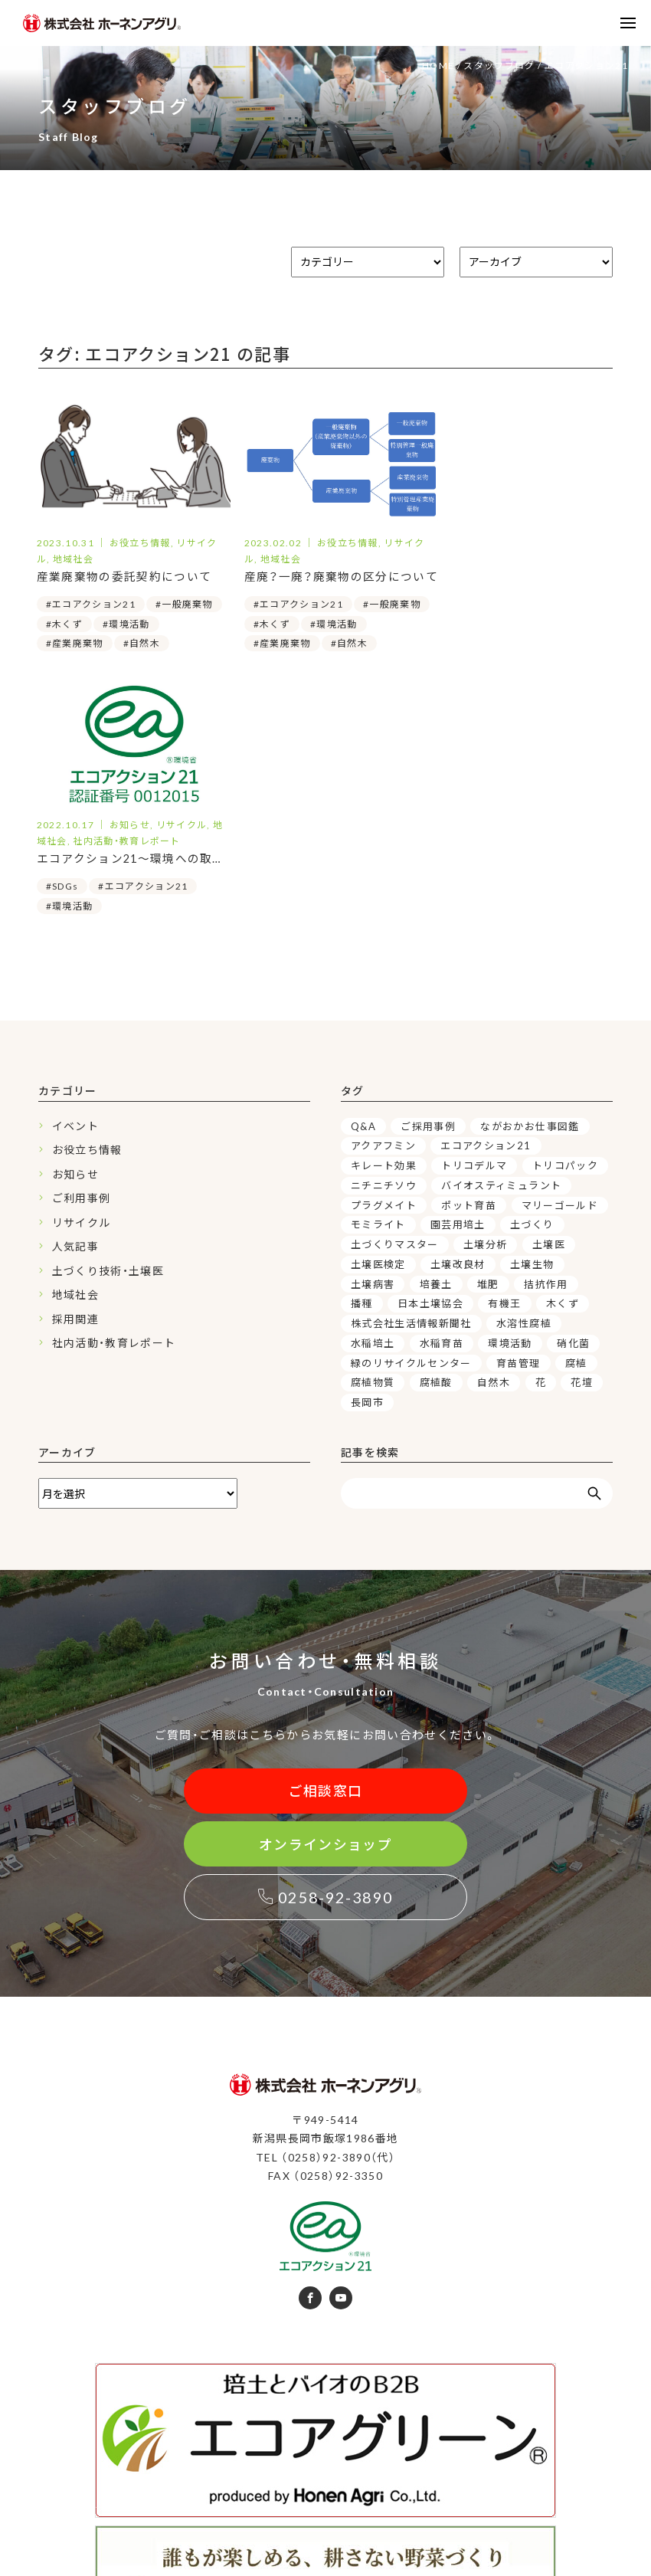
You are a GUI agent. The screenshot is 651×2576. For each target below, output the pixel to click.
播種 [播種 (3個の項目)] (362, 1058)
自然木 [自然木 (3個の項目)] (493, 1137)
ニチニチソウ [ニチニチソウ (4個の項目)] (384, 940)
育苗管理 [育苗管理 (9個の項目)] (518, 1118)
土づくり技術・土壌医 (108, 1025)
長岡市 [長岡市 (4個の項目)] (367, 1157)
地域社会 (75, 1049)
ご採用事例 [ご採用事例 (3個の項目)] (428, 881)
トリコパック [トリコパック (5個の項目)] (565, 920)
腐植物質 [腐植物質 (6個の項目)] (372, 1137)
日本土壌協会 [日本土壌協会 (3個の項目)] (430, 1058)
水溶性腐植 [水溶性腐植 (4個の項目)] (523, 1078)
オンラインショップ (325, 1599)
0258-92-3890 (326, 1653)
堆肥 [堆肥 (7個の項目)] (488, 1039)
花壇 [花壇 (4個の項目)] (582, 1137)
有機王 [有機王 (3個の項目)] (505, 1058)
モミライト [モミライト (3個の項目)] (378, 979)
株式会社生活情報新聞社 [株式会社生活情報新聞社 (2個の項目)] (411, 1078)
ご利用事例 (81, 952)
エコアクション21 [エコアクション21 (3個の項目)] (485, 900)
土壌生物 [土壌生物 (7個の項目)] (532, 1019)
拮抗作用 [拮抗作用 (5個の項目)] (546, 1039)
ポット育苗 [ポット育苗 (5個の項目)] (468, 960)
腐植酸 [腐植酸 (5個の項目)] (436, 1137)
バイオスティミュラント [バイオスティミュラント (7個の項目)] (501, 940)
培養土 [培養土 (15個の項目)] (436, 1039)
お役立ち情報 (87, 904)
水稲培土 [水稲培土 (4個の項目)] (372, 1098)
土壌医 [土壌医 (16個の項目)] (548, 999)
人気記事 (75, 1001)
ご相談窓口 (326, 1546)
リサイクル (81, 977)
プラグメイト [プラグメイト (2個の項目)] (384, 960)
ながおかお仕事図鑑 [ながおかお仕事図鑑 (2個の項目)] (530, 881)
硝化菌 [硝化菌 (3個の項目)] (573, 1098)
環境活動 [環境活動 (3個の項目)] (510, 1098)
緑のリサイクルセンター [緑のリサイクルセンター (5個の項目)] (411, 1118)
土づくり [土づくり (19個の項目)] (532, 979)
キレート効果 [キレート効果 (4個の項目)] (384, 920)
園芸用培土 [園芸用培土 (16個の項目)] (458, 979)
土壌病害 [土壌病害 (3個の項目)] (372, 1039)
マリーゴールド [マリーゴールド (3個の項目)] (560, 960)
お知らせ (75, 929)
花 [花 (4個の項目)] (540, 1137)
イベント (75, 880)
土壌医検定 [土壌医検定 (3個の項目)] (378, 1019)
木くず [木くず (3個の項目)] (562, 1058)
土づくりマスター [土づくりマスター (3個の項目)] (395, 999)
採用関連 (75, 1073)
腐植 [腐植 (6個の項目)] (576, 1118)
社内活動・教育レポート (114, 1097)
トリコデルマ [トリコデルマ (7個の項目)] (474, 920)
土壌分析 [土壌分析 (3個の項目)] (485, 999)
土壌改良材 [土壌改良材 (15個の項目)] (458, 1019)
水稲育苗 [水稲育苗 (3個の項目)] (441, 1098)
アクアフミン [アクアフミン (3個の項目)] (383, 900)
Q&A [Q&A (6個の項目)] (363, 881)
